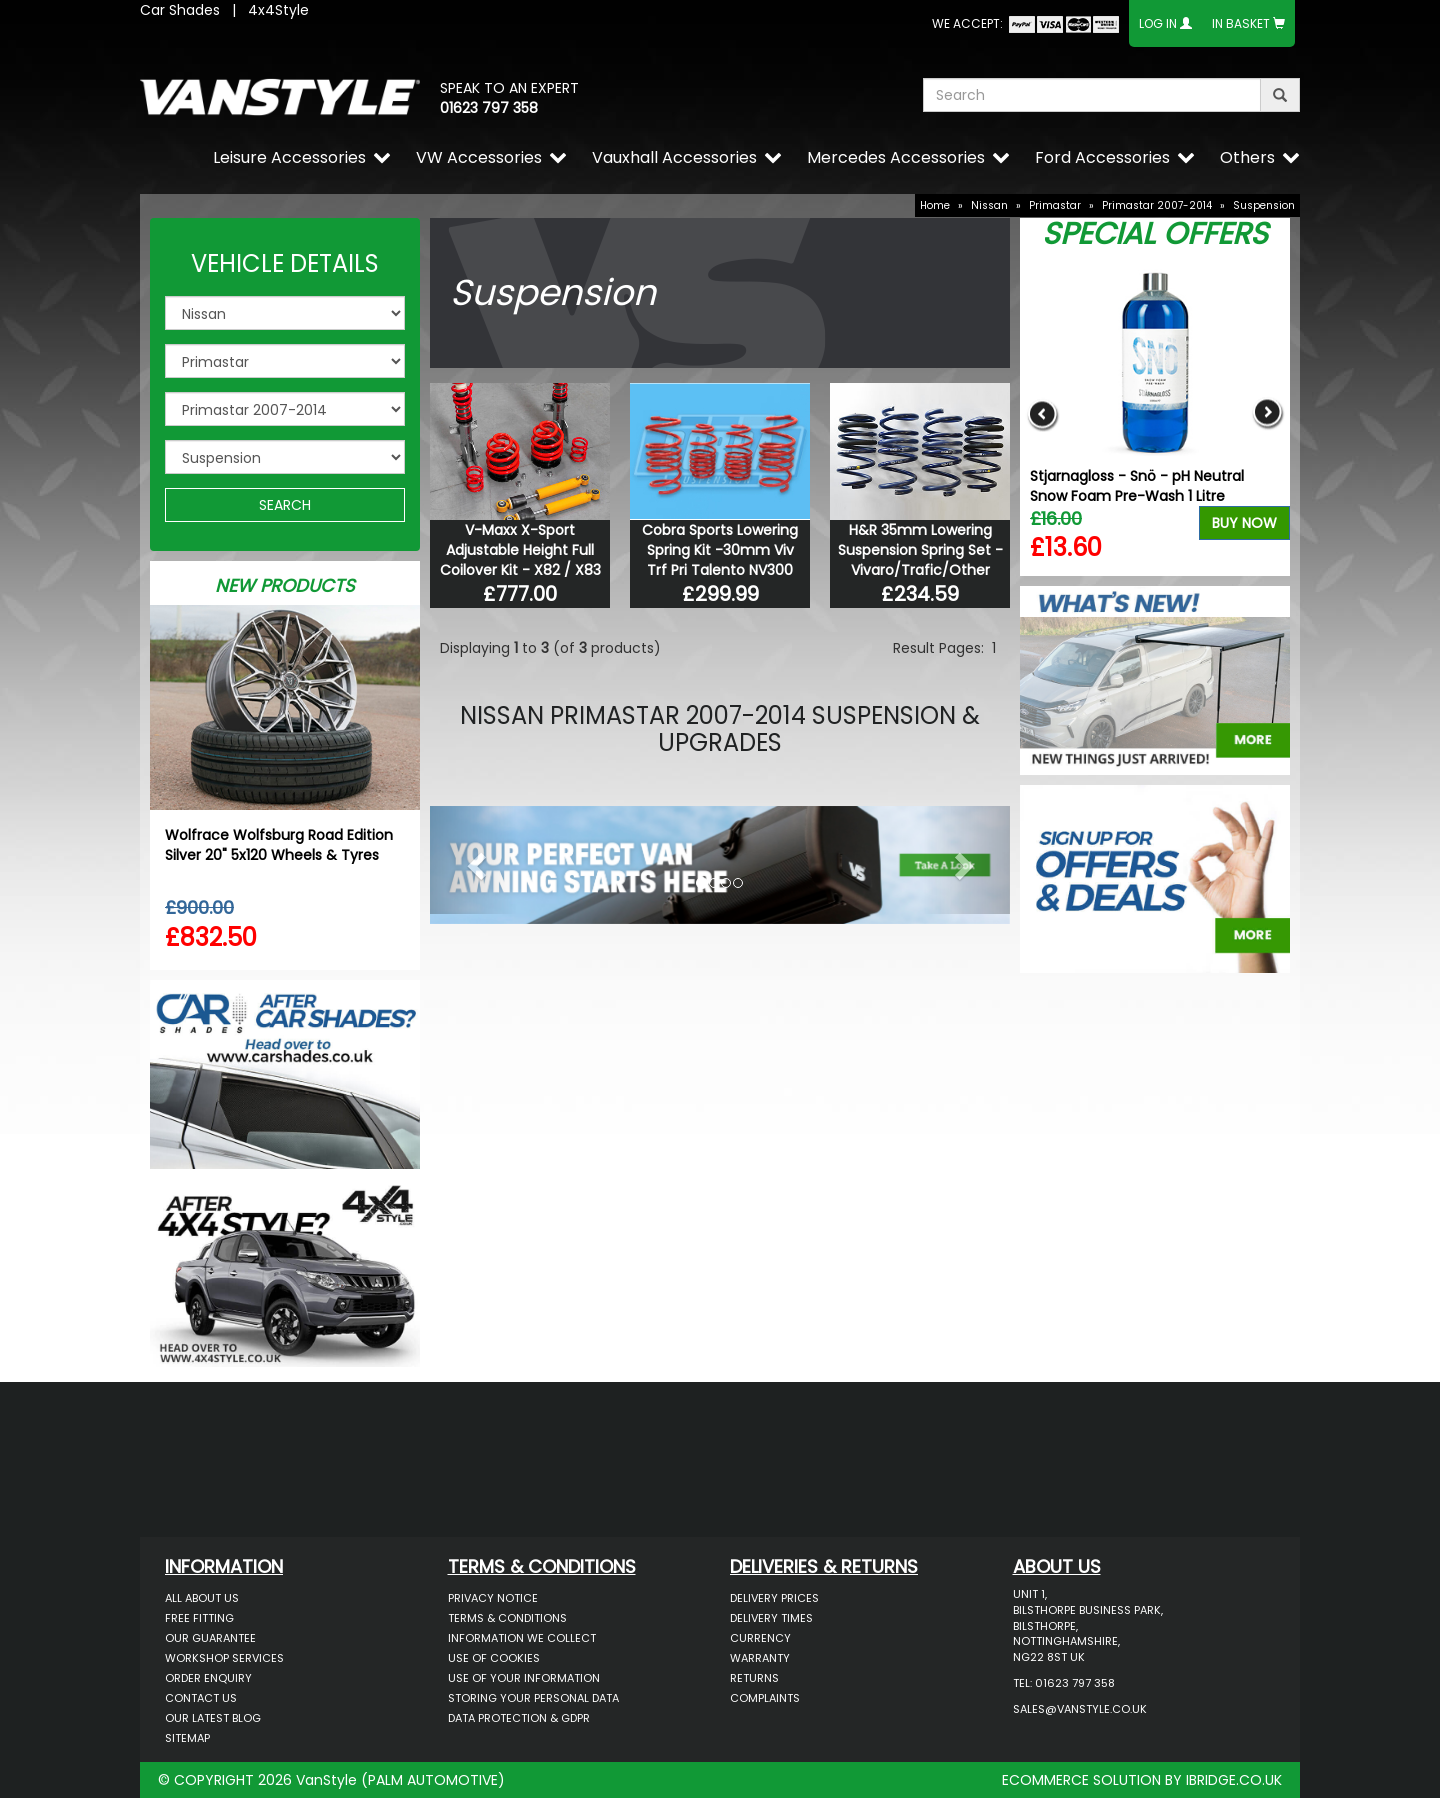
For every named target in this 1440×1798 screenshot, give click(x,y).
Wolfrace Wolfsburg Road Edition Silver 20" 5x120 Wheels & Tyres (279, 845)
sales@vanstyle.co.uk (1080, 1709)
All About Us (202, 1598)
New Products (285, 585)
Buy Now (1244, 523)
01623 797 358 (489, 108)
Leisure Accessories (289, 157)
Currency (760, 1638)
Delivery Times (771, 1618)
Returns (754, 1678)
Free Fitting (199, 1618)
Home (935, 205)
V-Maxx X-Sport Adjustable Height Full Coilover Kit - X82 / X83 (520, 550)
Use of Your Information (524, 1678)
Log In (1158, 23)
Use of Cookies (494, 1658)
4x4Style (278, 10)
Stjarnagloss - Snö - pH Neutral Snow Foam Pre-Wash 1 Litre (1137, 486)
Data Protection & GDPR (519, 1718)
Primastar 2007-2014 (1157, 205)
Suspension (1264, 205)
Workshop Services (224, 1658)
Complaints (765, 1698)
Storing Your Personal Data (533, 1698)
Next (1267, 413)
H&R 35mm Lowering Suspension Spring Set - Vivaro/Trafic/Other (920, 550)
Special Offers (1155, 234)
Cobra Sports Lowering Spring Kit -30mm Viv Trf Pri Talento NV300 (720, 550)
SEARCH (285, 505)
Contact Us (201, 1698)
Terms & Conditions (507, 1618)
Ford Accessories (1102, 157)
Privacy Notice (493, 1598)
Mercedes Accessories (896, 157)
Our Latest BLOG (213, 1718)
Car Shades (180, 10)
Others (1247, 157)
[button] (473, 860)
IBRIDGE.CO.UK (1234, 1780)
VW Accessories (479, 157)
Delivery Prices (774, 1598)
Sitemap (187, 1738)
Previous (1042, 413)
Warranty (760, 1658)
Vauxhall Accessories (674, 157)
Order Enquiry (208, 1678)
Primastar (1055, 205)
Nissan (989, 205)
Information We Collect (522, 1638)
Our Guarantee (210, 1638)
